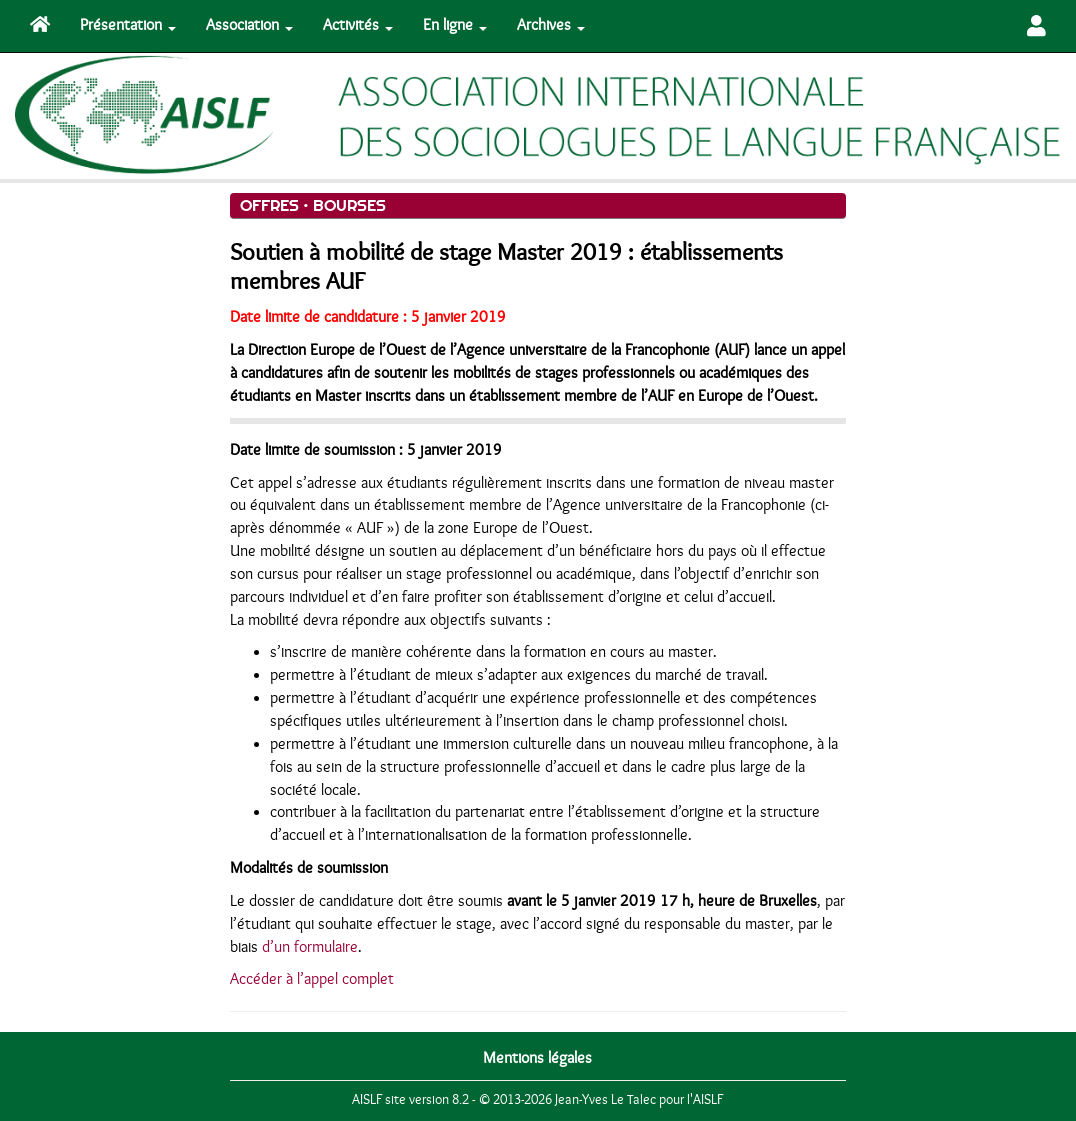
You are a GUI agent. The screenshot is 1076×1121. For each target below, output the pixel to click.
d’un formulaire (310, 947)
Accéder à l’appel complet (312, 979)
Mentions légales (537, 1058)
